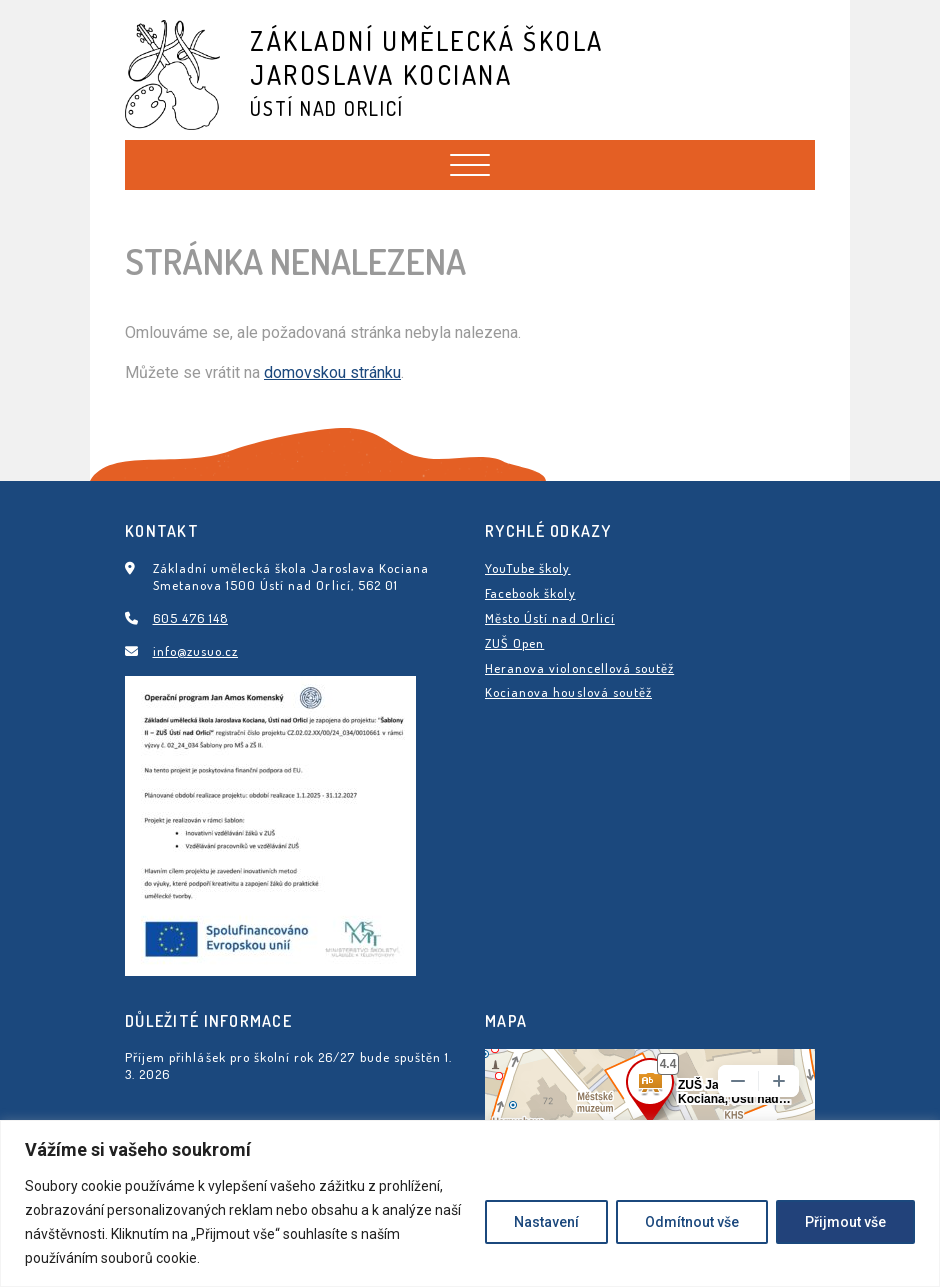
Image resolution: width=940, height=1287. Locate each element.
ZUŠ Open (514, 643)
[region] (470, 1203)
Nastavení (546, 1222)
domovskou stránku (332, 372)
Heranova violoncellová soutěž (579, 668)
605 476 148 (190, 618)
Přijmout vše (845, 1222)
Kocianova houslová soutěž (568, 692)
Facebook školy (530, 593)
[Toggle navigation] (470, 165)
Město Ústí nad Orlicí (550, 618)
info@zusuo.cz (196, 651)
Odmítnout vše (692, 1222)
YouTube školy (528, 568)
